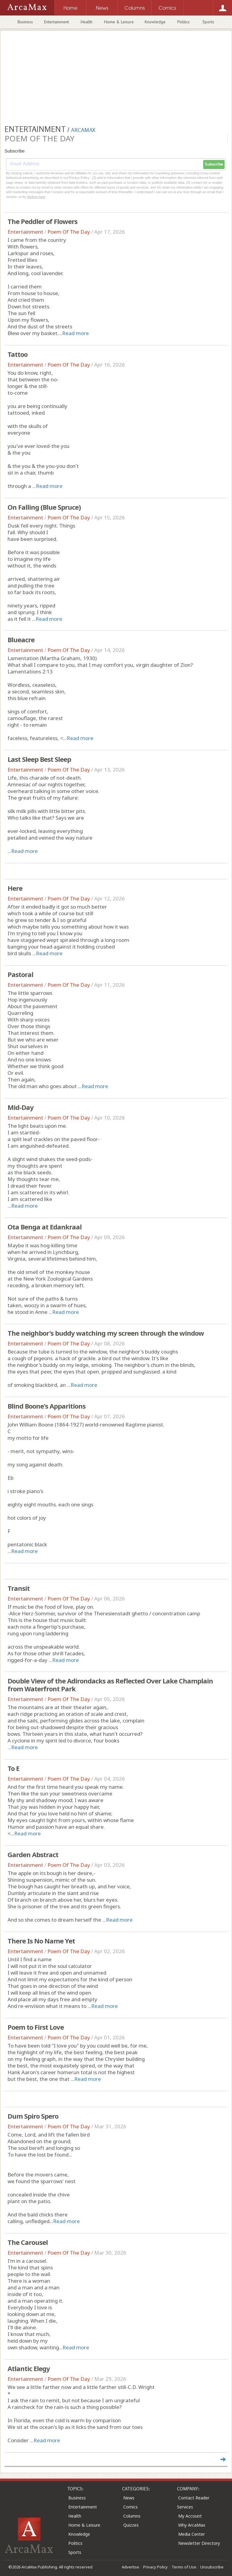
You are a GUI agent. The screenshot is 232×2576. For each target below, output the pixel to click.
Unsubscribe (212, 2567)
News (128, 2498)
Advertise (130, 2567)
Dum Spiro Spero (33, 2115)
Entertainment (56, 22)
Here (15, 888)
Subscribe (214, 164)
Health (86, 22)
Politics (183, 22)
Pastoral (20, 974)
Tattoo (17, 354)
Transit (19, 1588)
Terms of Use (184, 2567)
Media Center (191, 2534)
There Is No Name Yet (41, 1940)
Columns (131, 2516)
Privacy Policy (155, 2567)
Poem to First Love (36, 2027)
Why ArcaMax (191, 2525)
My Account (190, 2516)
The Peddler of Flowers (42, 221)
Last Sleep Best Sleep (39, 759)
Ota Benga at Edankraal (45, 1226)
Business (25, 22)
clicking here (36, 197)
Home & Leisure (119, 22)
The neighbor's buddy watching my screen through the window (106, 1332)
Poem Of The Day (68, 231)
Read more (75, 333)
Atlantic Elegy (29, 2368)
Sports (208, 22)
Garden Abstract (33, 1854)
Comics (130, 2507)
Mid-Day (21, 1107)
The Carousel (28, 2242)
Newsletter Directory (199, 2543)
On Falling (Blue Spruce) (44, 507)
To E (13, 1768)
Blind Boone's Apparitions (46, 1405)
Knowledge (155, 22)
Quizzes (131, 2525)
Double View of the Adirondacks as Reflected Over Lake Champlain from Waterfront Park (110, 1684)
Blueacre (21, 639)
